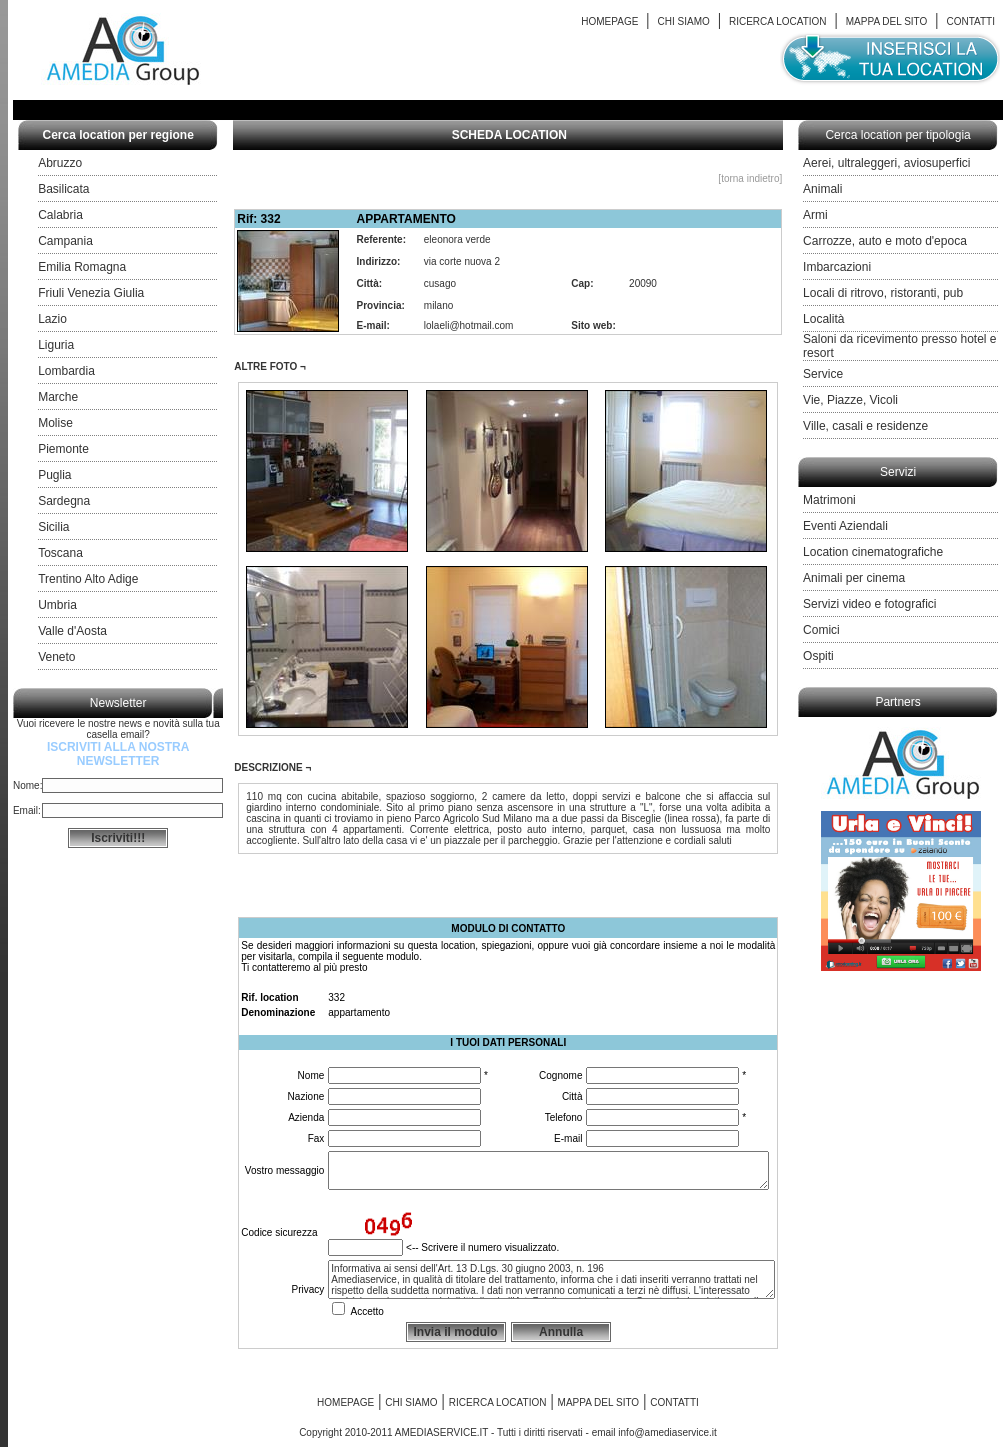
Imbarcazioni (837, 267)
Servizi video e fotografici (869, 604)
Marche (58, 397)
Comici (821, 630)
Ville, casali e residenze (865, 426)
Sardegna (64, 501)
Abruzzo (60, 163)
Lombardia (66, 371)
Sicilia (53, 527)
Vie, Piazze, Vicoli (850, 400)
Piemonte (63, 449)
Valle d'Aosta (72, 631)
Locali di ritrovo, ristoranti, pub (883, 293)
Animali (822, 189)
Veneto (56, 657)
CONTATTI (971, 21)
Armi (815, 215)
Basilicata (63, 189)
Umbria (57, 605)
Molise (55, 423)
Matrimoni (829, 500)
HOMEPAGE (609, 21)
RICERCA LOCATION (778, 21)
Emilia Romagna (82, 267)
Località (823, 319)
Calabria (60, 215)
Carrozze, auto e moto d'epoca (885, 241)
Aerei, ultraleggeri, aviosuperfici (886, 163)
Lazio (52, 319)
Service (823, 374)
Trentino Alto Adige (88, 579)
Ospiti (818, 656)
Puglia (54, 475)
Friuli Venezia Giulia (91, 293)
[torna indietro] (750, 178)
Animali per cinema (854, 578)
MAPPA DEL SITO (887, 21)
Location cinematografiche (873, 552)
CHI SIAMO (684, 21)
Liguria (56, 345)
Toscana (60, 553)
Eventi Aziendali (845, 526)
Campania (65, 241)
